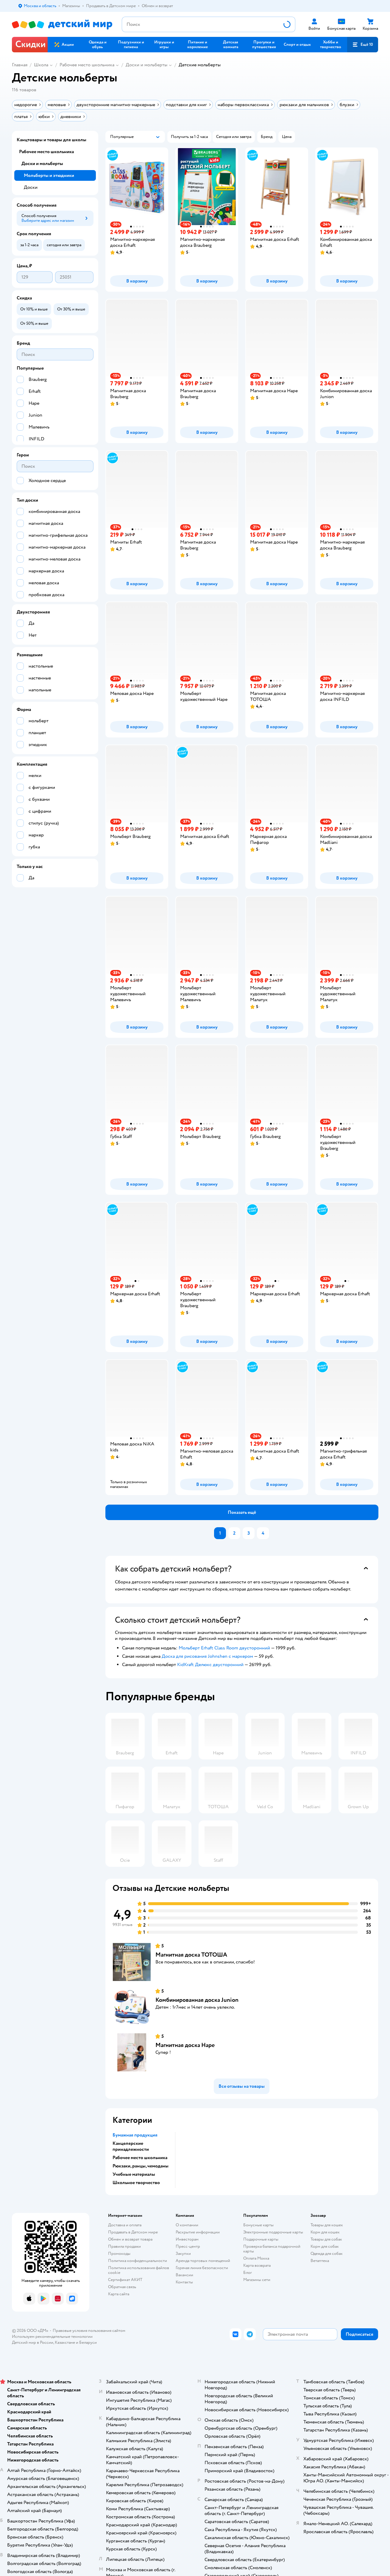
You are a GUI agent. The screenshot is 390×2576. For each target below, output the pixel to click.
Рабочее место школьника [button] (140, 2158)
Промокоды (119, 2253)
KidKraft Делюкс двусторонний (210, 1665)
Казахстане (65, 2342)
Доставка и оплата (124, 2224)
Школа (41, 65)
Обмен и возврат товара (130, 2239)
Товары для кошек (327, 2224)
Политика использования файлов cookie (138, 2270)
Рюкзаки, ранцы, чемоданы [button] (141, 2166)
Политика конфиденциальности (137, 2260)
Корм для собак (325, 2246)
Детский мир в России (32, 2342)
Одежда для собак (327, 2253)
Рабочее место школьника (87, 65)
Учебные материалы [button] (134, 2174)
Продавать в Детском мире (133, 2232)
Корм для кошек (325, 2232)
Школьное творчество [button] (136, 2183)
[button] (362, 44)
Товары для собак (326, 2239)
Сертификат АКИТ (125, 2279)
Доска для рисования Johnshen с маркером (207, 1656)
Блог (247, 2272)
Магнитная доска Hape (185, 2045)
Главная (19, 65)
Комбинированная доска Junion (196, 2000)
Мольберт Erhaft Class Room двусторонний (224, 1648)
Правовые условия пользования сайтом (89, 2330)
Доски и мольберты (146, 65)
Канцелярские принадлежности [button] (131, 2146)
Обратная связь (122, 2286)
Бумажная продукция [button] (135, 2135)
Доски (31, 187)
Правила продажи (124, 2246)
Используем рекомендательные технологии (52, 2336)
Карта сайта (118, 2293)
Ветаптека (320, 2260)
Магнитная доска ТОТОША (191, 1954)
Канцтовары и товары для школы (51, 140)
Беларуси (88, 2342)
